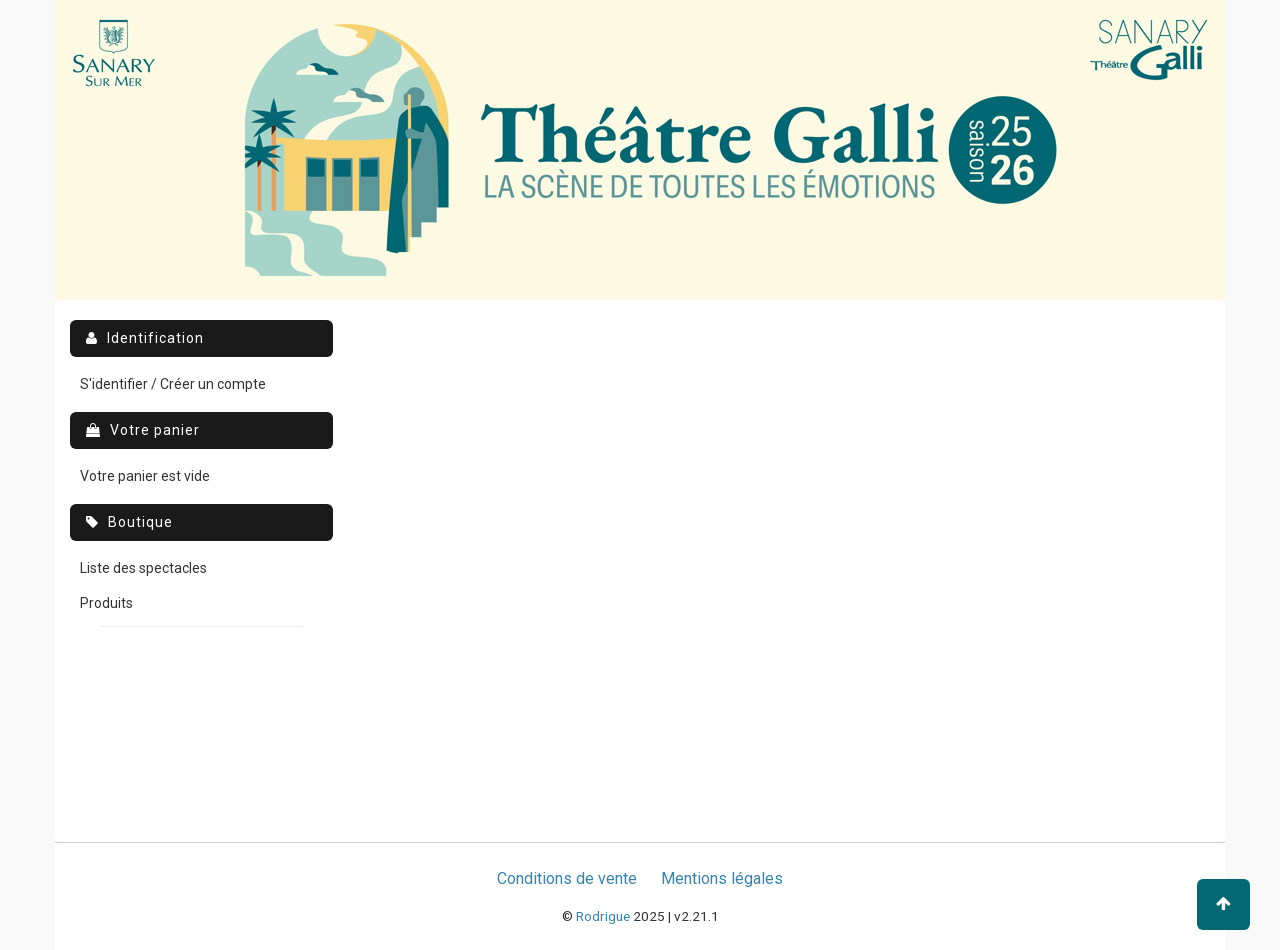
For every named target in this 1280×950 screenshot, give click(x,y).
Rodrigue (603, 916)
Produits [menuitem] (106, 603)
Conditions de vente (567, 878)
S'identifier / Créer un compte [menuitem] (173, 384)
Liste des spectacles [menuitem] (143, 568)
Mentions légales (722, 878)
